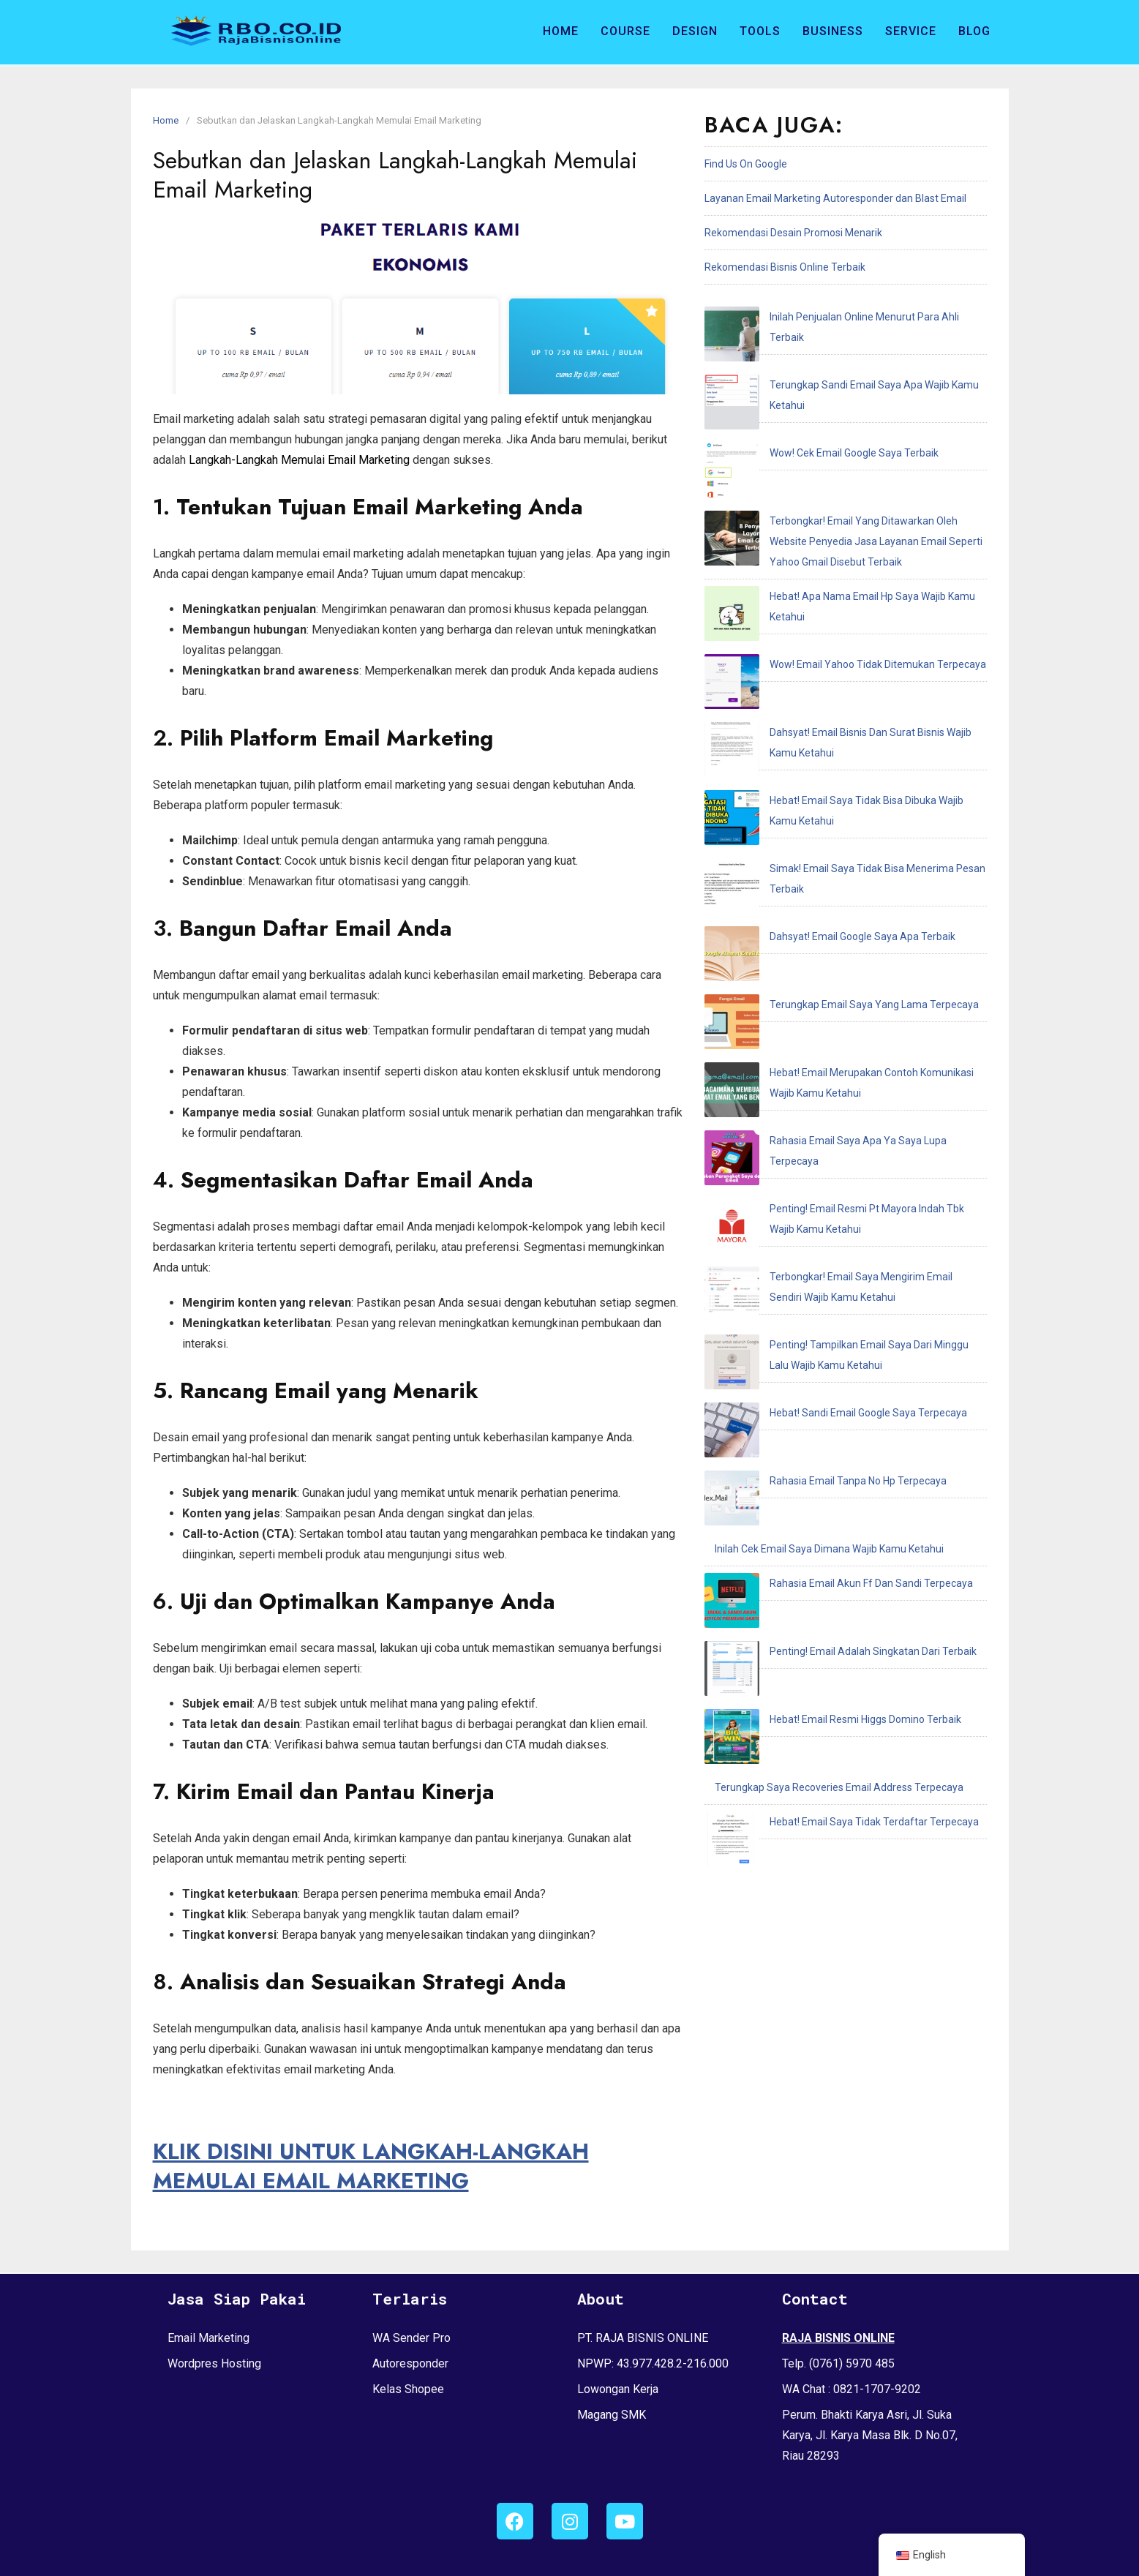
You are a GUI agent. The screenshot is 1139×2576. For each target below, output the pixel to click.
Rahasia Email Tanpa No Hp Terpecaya (803, 1024)
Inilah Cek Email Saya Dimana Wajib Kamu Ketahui (829, 1058)
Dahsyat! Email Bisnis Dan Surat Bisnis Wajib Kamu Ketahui (849, 564)
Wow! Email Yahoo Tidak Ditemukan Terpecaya (823, 530)
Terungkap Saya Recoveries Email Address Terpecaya (839, 1196)
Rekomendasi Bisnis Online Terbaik (784, 267)
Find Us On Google (745, 164)
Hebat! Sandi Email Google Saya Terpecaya (813, 990)
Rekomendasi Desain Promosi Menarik (793, 233)
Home (561, 31)
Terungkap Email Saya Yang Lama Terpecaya (819, 701)
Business (832, 31)
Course (625, 31)
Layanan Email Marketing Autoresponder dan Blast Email (835, 198)
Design (695, 31)
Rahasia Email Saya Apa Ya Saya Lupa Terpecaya (829, 791)
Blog (974, 31)
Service (910, 31)
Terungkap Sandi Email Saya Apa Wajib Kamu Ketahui (838, 351)
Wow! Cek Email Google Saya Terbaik (799, 385)
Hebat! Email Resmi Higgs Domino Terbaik (810, 1162)
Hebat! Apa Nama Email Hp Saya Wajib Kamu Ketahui (836, 495)
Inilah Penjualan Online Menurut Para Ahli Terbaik (828, 317)
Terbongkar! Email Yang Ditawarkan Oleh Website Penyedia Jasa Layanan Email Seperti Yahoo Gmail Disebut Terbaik (840, 440)
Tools (760, 31)
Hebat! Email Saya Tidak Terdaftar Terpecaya (819, 1230)
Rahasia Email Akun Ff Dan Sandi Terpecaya (816, 1093)
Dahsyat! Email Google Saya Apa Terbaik (808, 667)
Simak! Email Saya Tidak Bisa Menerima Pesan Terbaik (841, 633)
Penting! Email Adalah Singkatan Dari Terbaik (818, 1127)
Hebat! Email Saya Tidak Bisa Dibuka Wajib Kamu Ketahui (845, 598)
